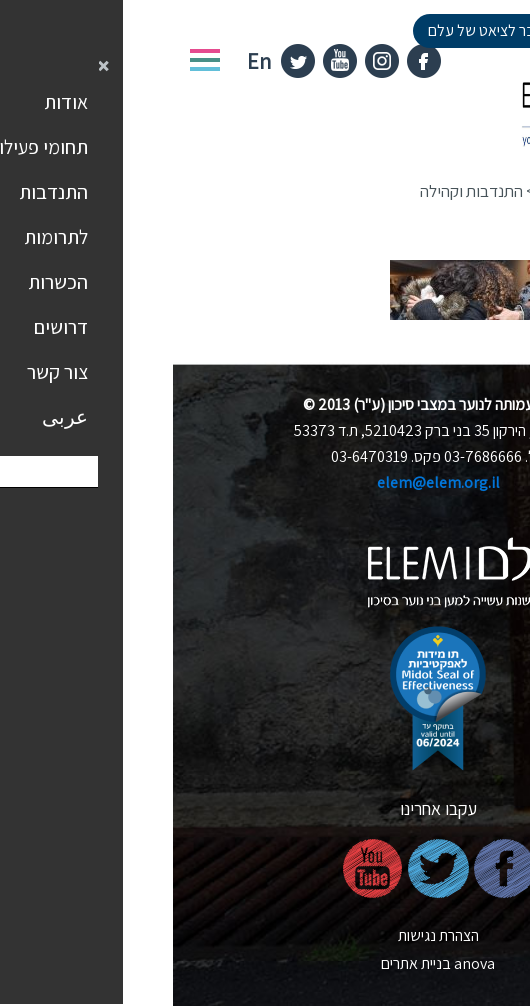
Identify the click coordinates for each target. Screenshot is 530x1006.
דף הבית (490, 191)
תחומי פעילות (407, 191)
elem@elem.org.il (265, 482)
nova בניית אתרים (265, 963)
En (86, 61)
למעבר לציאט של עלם (322, 30)
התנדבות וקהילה (298, 191)
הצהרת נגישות (265, 935)
